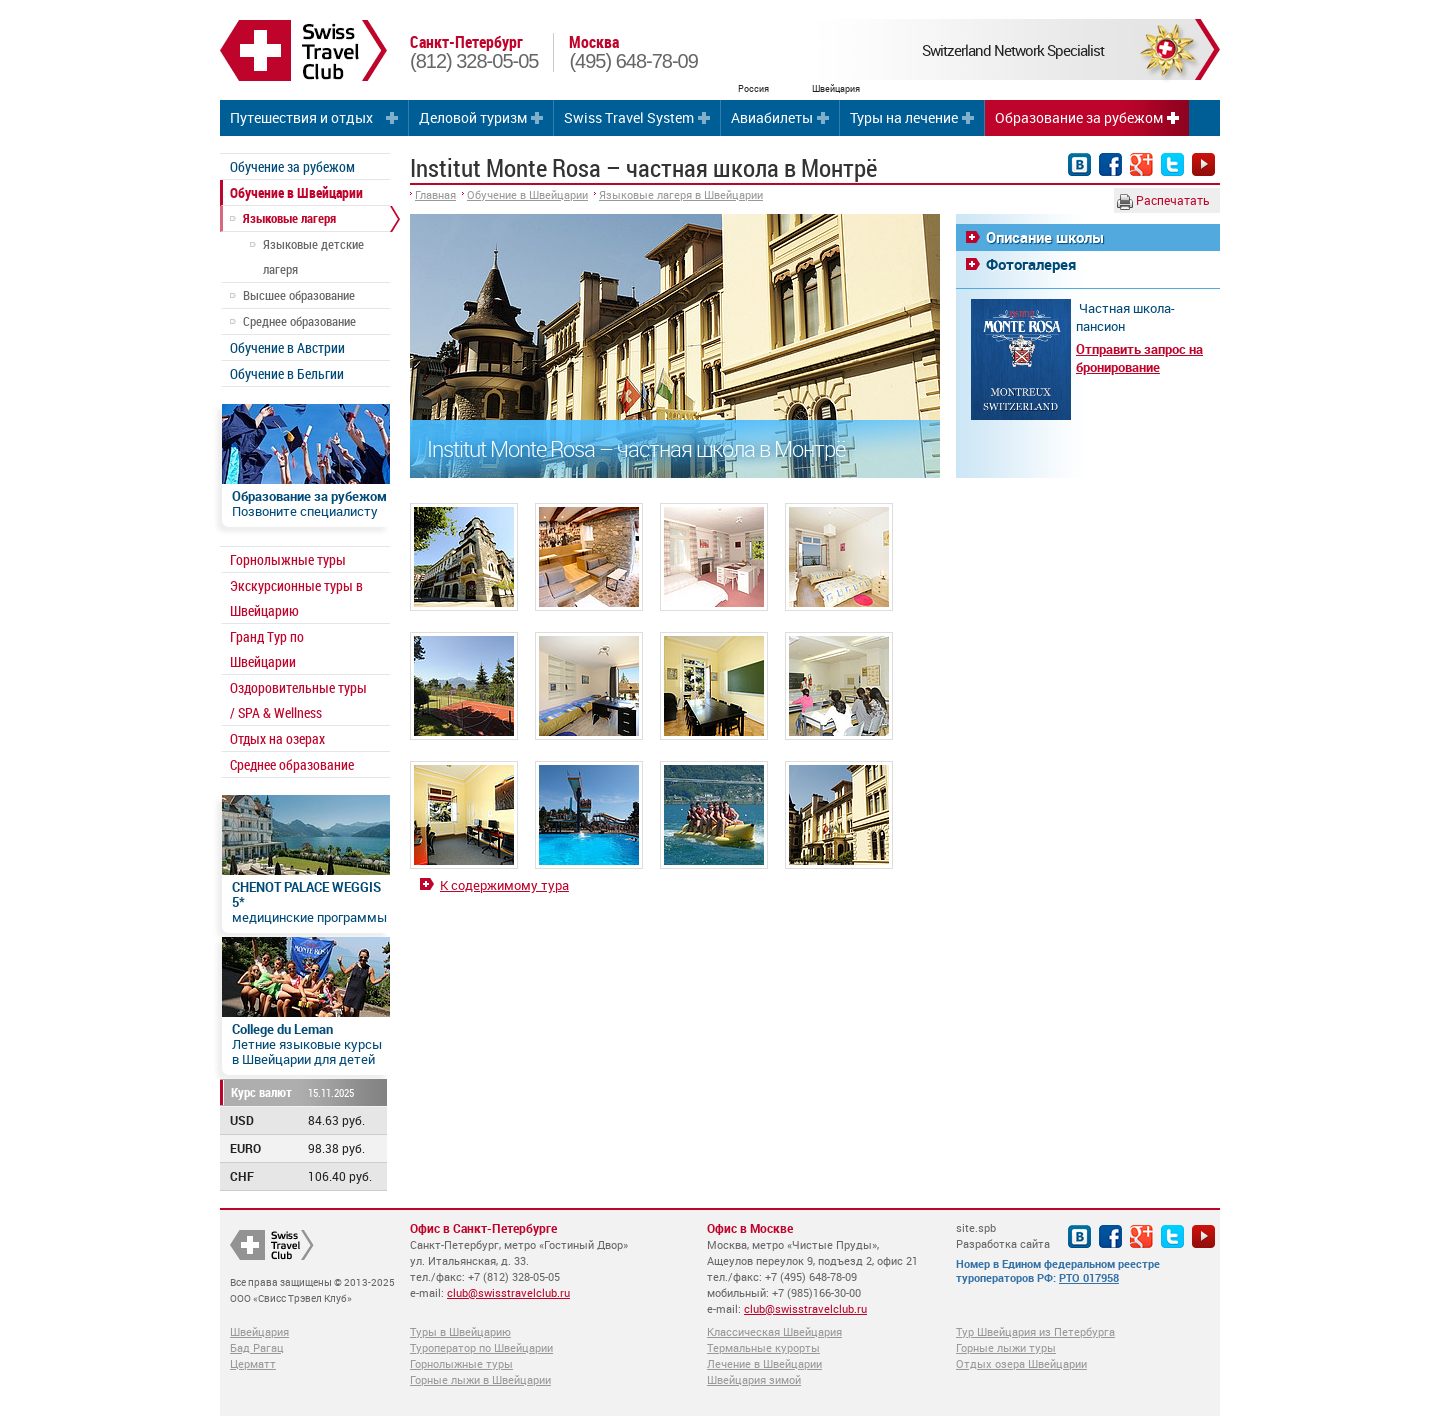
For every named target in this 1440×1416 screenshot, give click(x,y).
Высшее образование (299, 295)
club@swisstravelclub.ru (508, 1292)
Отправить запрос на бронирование (1139, 358)
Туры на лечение (904, 117)
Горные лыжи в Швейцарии (480, 1379)
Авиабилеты (772, 117)
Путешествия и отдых (301, 117)
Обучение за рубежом (292, 166)
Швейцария (259, 1331)
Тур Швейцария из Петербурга (1035, 1331)
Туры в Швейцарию (460, 1331)
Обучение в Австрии (287, 347)
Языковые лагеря (289, 218)
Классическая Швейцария (774, 1331)
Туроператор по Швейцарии (481, 1347)
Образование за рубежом (1079, 117)
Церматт (253, 1363)
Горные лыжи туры (1006, 1347)
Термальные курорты (763, 1347)
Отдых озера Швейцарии (1021, 1363)
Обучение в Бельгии (287, 373)
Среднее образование (299, 321)
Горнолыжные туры (288, 559)
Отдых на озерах (277, 738)
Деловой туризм (473, 117)
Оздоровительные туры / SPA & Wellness (298, 700)
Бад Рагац (257, 1347)
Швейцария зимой (754, 1379)
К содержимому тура (504, 885)
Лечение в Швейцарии (764, 1363)
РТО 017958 (1089, 1277)
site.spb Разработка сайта (1003, 1235)
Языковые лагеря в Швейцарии (681, 194)
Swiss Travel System (629, 117)
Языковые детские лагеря (313, 256)
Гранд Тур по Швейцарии (267, 649)
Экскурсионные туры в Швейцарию (296, 598)
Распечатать (1163, 201)
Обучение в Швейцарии (296, 192)
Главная (435, 194)
